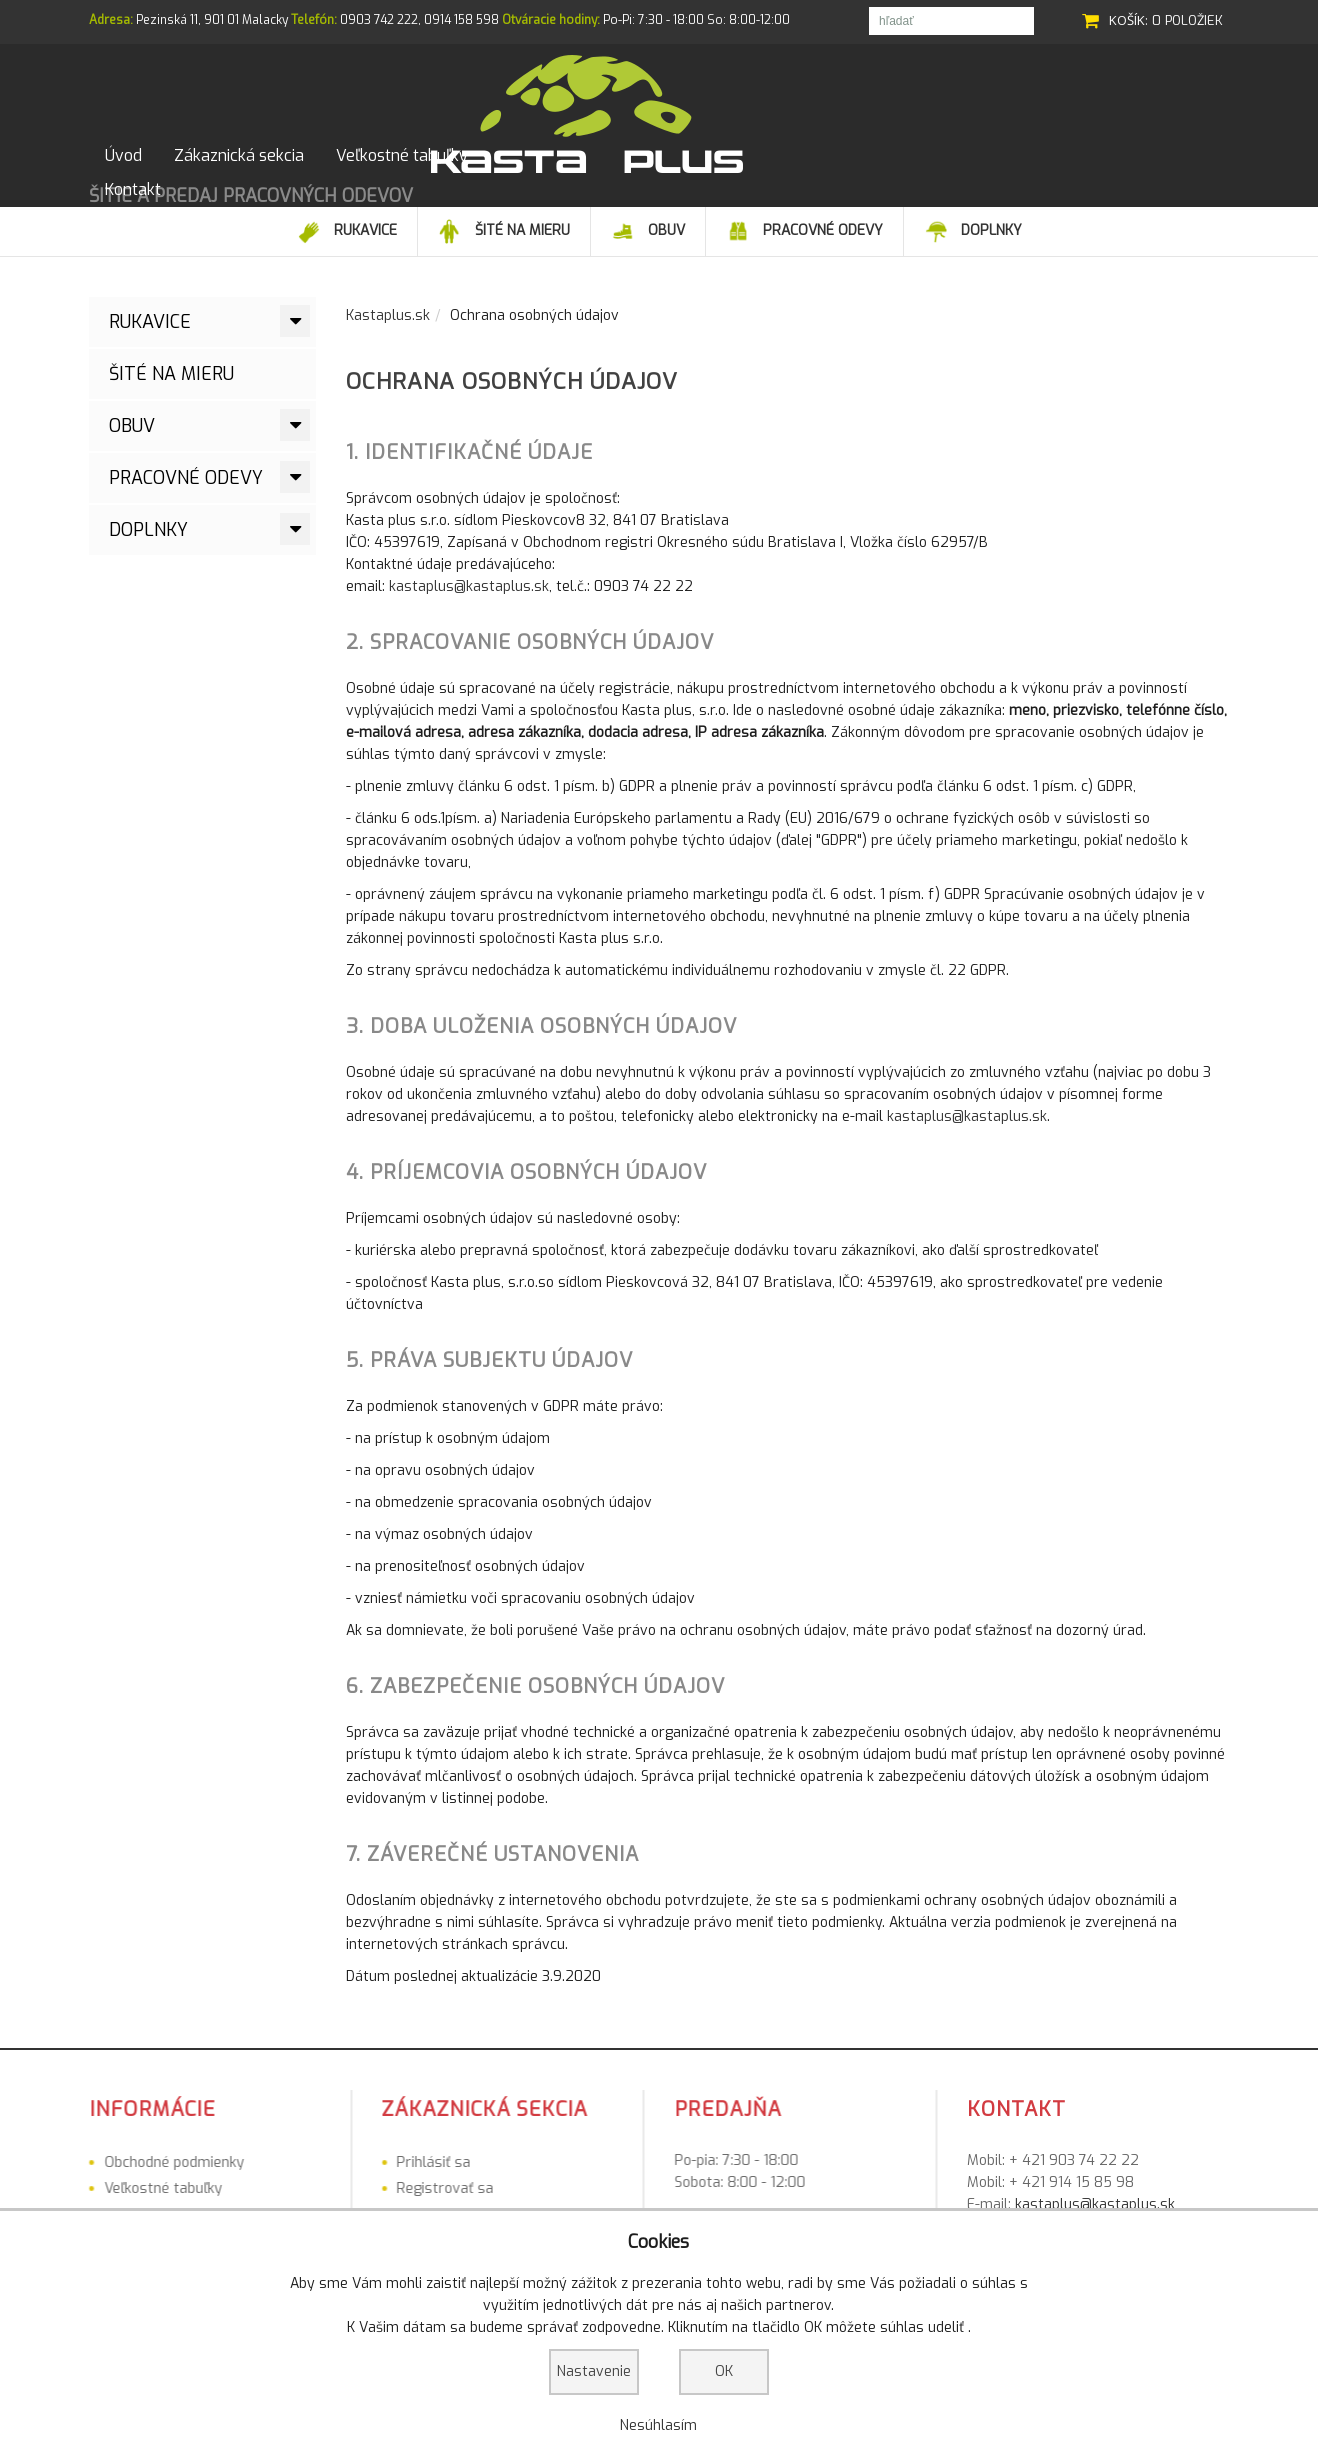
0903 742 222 (379, 20)
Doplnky (148, 545)
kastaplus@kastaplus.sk (469, 601)
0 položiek (1187, 20)
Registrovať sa (261, 2203)
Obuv (132, 441)
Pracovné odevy (186, 493)
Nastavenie (594, 2371)
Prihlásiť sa (250, 2177)
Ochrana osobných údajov (512, 396)
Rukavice (150, 337)
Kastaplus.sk (388, 330)
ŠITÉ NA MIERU (171, 389)
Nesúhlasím (658, 2425)
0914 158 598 (461, 20)
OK (724, 2371)
